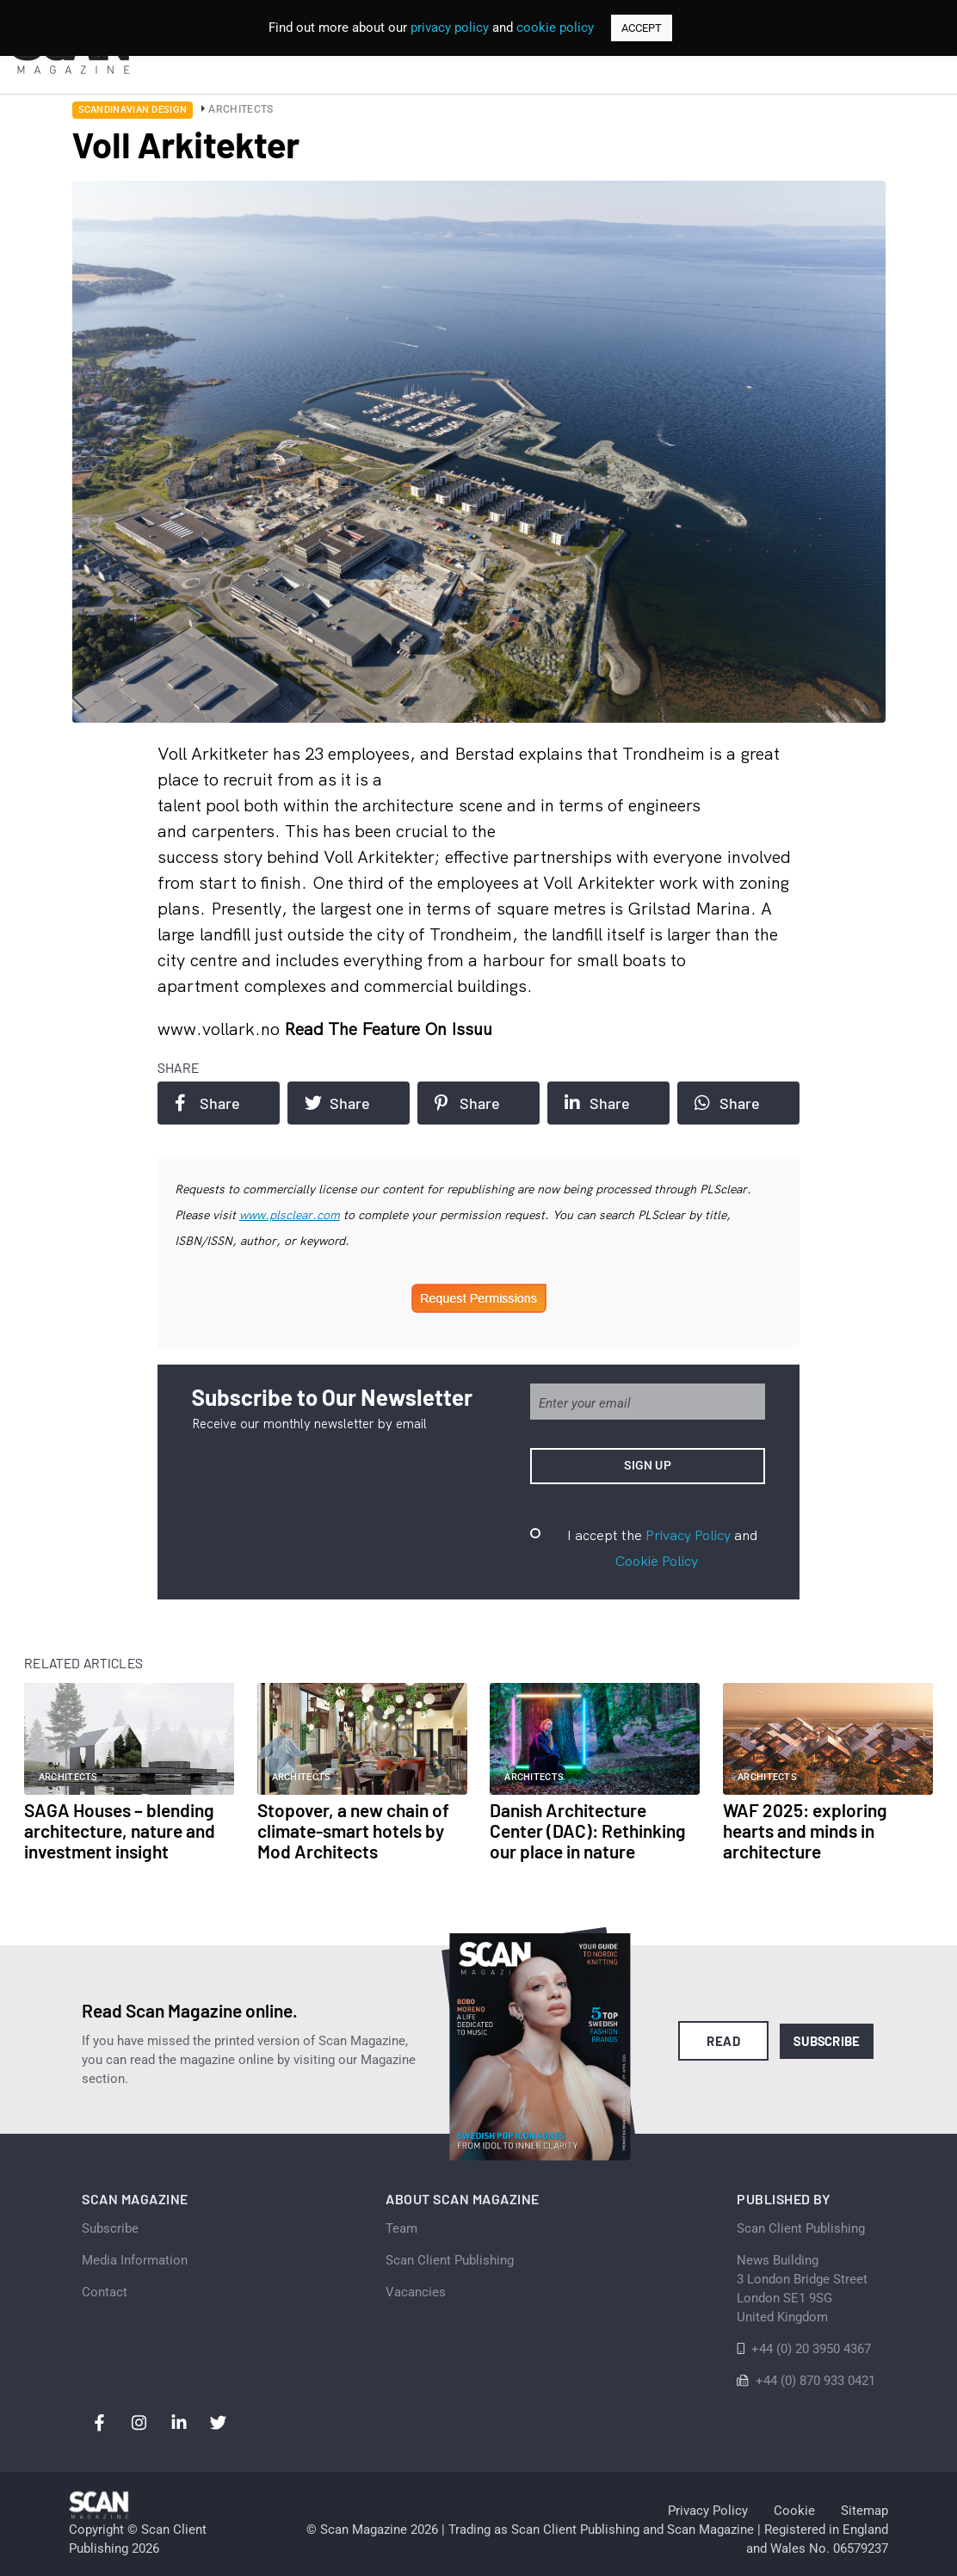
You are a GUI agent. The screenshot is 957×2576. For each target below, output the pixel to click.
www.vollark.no (220, 1028)
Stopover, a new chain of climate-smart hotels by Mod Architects (353, 1830)
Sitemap (864, 2510)
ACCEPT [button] (641, 28)
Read (723, 2041)
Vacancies (416, 2292)
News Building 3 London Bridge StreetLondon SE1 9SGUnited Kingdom (802, 2288)
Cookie (794, 2510)
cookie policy (555, 27)
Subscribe (826, 2041)
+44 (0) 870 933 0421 (815, 2380)
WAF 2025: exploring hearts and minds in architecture (805, 1830)
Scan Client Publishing (450, 2260)
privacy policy (450, 27)
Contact (104, 2292)
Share (207, 1103)
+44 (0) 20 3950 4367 (811, 2349)
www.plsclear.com (289, 1215)
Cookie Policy (656, 1560)
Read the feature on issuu (388, 1028)
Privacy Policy (688, 1535)
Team (401, 2228)
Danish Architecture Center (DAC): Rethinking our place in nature (588, 1830)
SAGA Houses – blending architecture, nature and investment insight (119, 1830)
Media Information (135, 2260)
